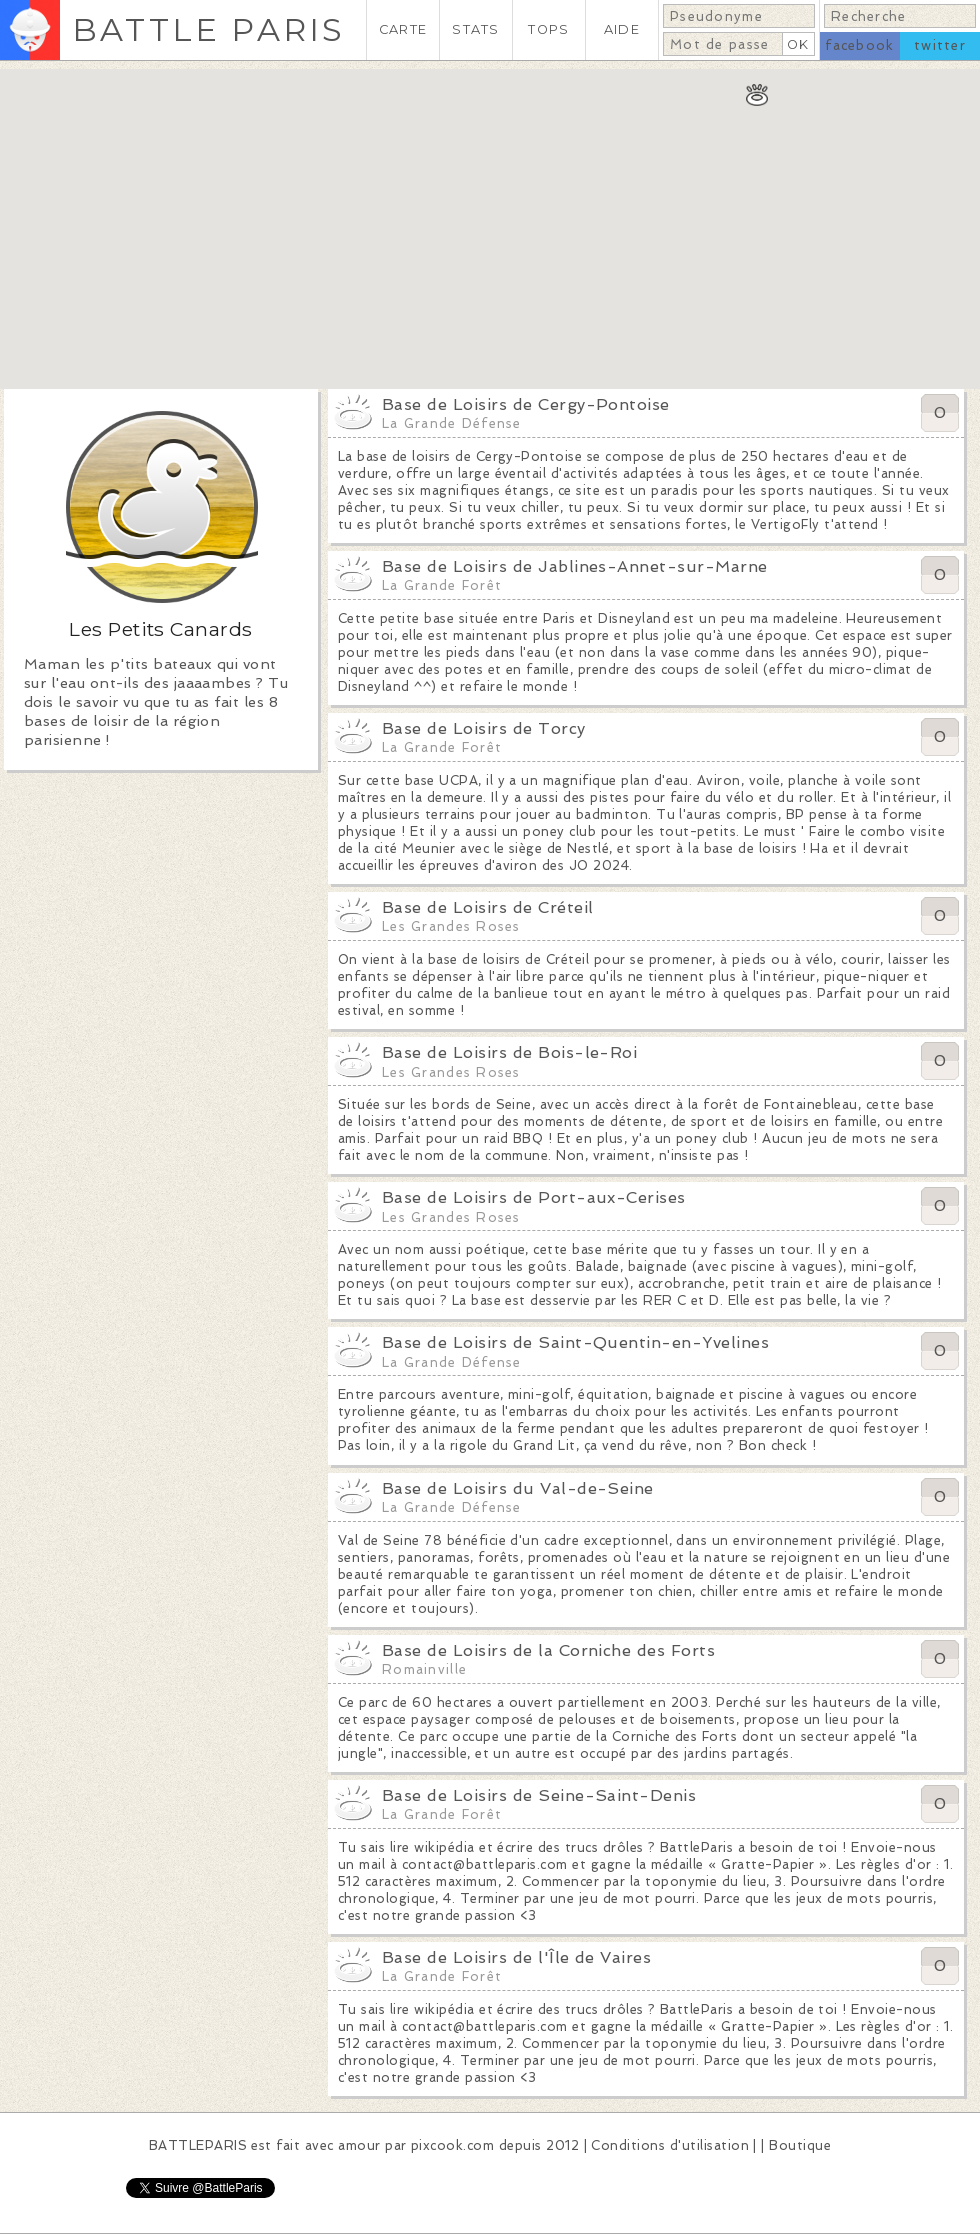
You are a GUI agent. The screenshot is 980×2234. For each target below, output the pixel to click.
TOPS (548, 29)
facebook (859, 45)
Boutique (800, 2145)
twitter (940, 45)
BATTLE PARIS (208, 29)
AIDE (622, 29)
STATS (475, 29)
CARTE (403, 29)
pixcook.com (452, 2145)
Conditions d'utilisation (670, 2145)
